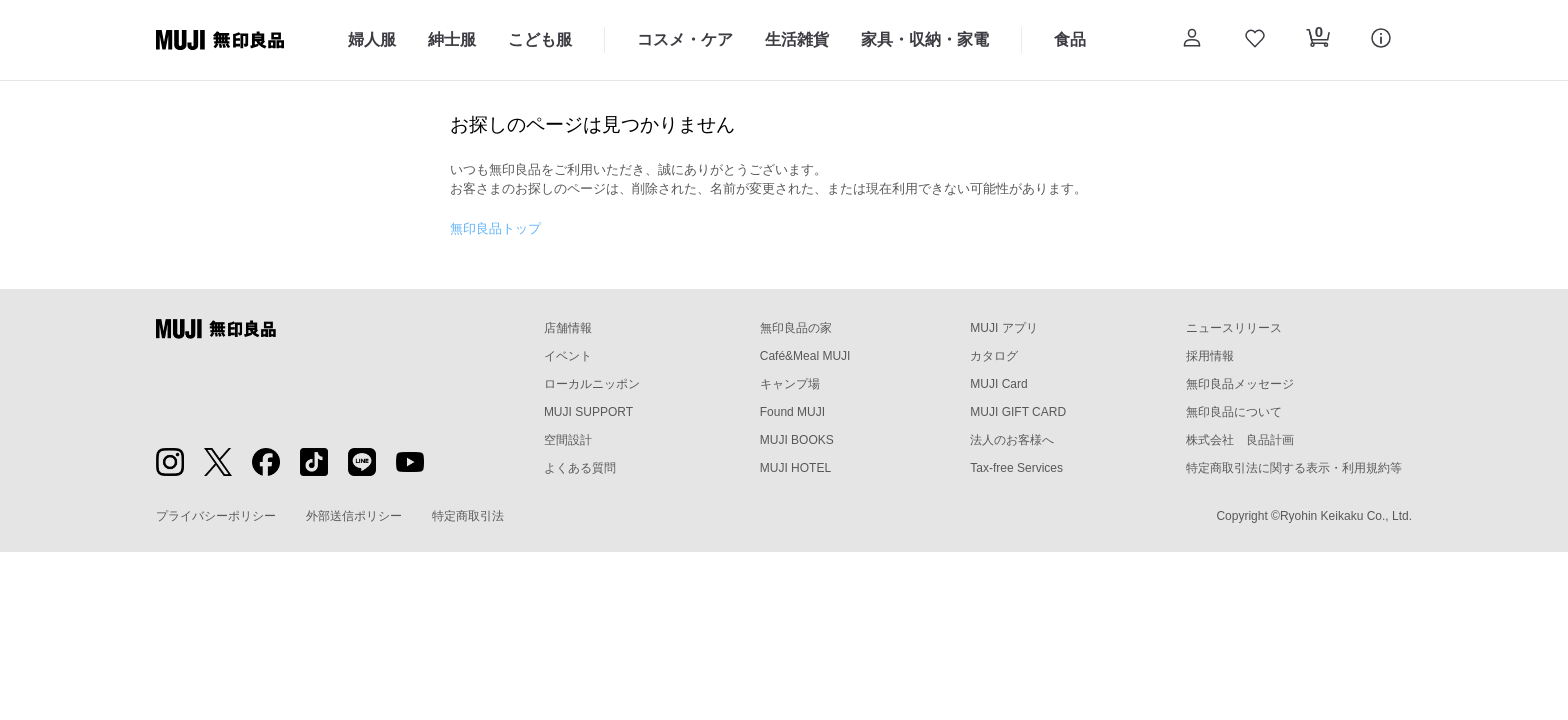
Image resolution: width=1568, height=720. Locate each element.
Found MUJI (792, 412)
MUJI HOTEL (795, 468)
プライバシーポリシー (216, 516)
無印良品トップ (495, 228)
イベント (568, 356)
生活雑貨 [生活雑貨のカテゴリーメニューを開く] (797, 39)
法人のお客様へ (1012, 440)
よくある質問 (580, 468)
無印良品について (1234, 412)
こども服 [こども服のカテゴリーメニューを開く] (540, 39)
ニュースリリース (1234, 328)
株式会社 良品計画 (1240, 440)
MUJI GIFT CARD (1018, 412)
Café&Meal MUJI (805, 356)
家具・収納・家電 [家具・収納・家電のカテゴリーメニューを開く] (925, 39)
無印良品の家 (796, 328)
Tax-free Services (1016, 468)
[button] (1191, 40)
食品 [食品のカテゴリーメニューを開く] (1070, 39)
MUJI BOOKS (797, 440)
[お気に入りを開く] (1254, 40)
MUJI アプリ (1003, 328)
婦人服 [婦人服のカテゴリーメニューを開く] (372, 39)
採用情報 (1210, 356)
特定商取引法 (468, 516)
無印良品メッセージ (1240, 384)
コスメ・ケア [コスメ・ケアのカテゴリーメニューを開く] (685, 39)
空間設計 (568, 440)
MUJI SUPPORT (588, 412)
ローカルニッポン (592, 384)
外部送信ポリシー (354, 516)
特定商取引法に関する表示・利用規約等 (1294, 468)
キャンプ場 (790, 384)
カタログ (994, 356)
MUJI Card (998, 384)
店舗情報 (568, 328)
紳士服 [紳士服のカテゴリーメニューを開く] (452, 39)
